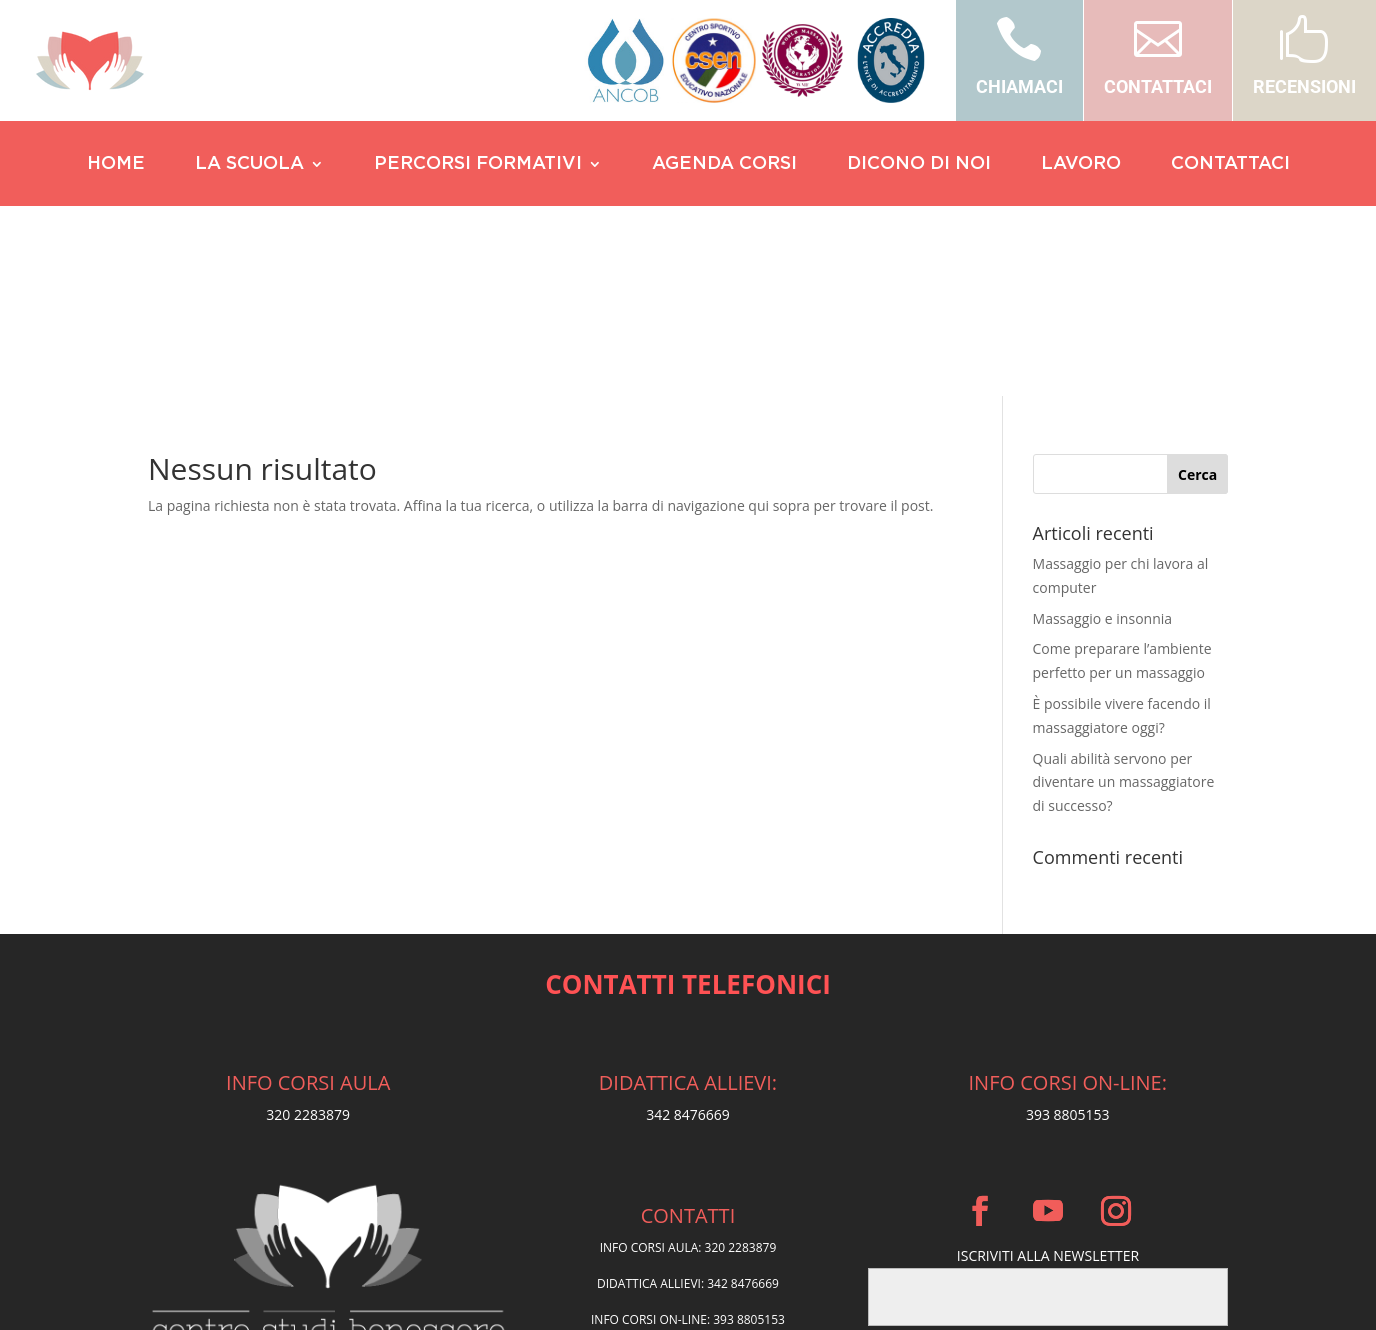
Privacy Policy (688, 1179)
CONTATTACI (1158, 86)
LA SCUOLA (249, 165)
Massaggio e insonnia (1103, 428)
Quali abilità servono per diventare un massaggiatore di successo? (1124, 592)
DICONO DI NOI (919, 165)
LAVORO (1081, 165)
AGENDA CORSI (724, 165)
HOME (116, 165)
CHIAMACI (1019, 86)
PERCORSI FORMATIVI (478, 165)
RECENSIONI (1304, 86)
